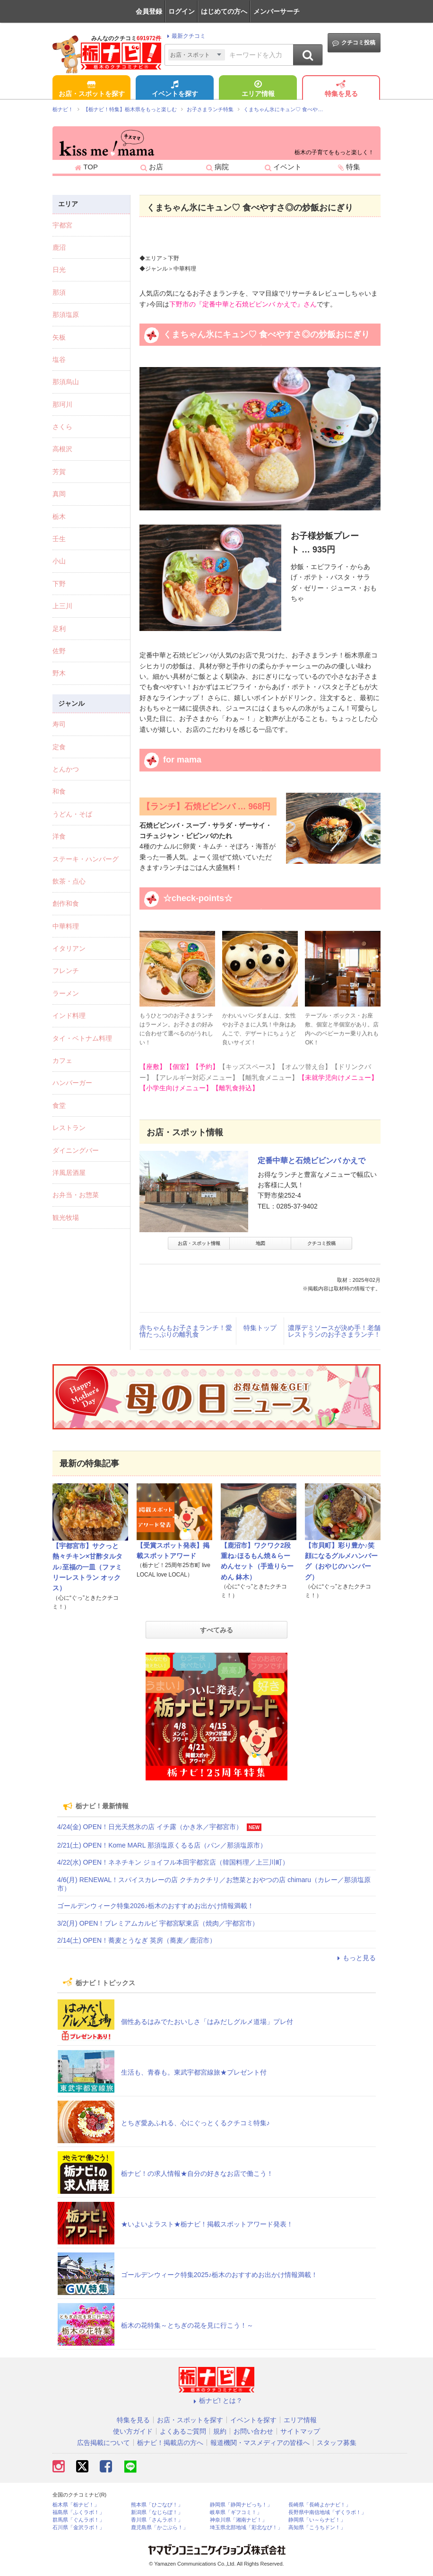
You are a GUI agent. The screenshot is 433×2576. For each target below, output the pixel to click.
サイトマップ (300, 2431)
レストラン (69, 1127)
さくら (62, 426)
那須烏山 (65, 382)
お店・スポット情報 (199, 1243)
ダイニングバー (75, 1150)
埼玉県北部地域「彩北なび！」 (246, 2527)
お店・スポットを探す (92, 89)
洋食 (59, 836)
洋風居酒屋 (69, 1172)
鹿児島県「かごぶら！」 (159, 2527)
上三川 (62, 606)
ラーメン (65, 993)
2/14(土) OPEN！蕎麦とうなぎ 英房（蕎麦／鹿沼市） (136, 1940)
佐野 (59, 651)
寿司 (59, 724)
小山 (59, 561)
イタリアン (69, 948)
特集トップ (260, 1328)
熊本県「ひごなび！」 (157, 2504)
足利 (59, 628)
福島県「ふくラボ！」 (78, 2512)
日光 (59, 269)
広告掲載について (103, 2442)
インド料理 (69, 1015)
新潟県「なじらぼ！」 (157, 2512)
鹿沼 (59, 247)
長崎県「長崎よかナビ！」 (319, 2504)
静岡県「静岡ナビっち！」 (241, 2504)
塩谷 (59, 359)
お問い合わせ (253, 2431)
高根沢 (62, 449)
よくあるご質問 (183, 2431)
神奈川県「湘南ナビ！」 (238, 2520)
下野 (59, 583)
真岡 (59, 494)
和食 (59, 791)
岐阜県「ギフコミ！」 (236, 2512)
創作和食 (65, 903)
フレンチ (65, 970)
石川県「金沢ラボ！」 (78, 2527)
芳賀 (59, 471)
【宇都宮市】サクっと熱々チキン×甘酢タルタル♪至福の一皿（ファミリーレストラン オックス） (87, 1567)
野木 (59, 673)
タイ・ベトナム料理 (82, 1038)
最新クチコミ (185, 36)
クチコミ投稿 (353, 42)
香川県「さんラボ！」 (157, 2520)
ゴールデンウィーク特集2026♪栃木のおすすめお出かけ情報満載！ (155, 1906)
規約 (219, 2431)
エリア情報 (258, 89)
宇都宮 (62, 225)
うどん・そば (72, 814)
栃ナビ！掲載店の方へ (170, 2442)
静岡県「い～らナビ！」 (317, 2520)
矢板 (59, 337)
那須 (59, 292)
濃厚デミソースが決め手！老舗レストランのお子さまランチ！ (334, 1331)
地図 (260, 1243)
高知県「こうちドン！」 (317, 2527)
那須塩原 (65, 314)
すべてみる (216, 1630)
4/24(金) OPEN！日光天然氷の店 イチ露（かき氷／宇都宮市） (149, 1827)
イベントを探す (175, 89)
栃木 (59, 516)
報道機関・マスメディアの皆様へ (260, 2442)
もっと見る (355, 1958)
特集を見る (341, 89)
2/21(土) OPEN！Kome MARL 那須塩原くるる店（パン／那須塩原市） (162, 1845)
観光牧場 (65, 1217)
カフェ (62, 1060)
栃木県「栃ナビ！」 (75, 2504)
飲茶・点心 (69, 881)
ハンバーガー (72, 1082)
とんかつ (65, 769)
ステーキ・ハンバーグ (85, 859)
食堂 (59, 1105)
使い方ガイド (133, 2431)
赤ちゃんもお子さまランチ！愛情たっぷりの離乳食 (185, 1331)
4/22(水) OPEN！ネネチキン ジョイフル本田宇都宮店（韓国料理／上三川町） (173, 1862)
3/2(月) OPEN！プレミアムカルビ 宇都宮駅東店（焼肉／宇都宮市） (158, 1923)
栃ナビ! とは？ (216, 2400)
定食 (59, 747)
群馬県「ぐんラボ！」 (78, 2520)
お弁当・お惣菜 (75, 1195)
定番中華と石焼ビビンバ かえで (311, 1161)
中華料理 (65, 926)
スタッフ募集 (336, 2442)
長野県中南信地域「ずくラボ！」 (327, 2512)
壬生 (59, 539)
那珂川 (62, 404)
